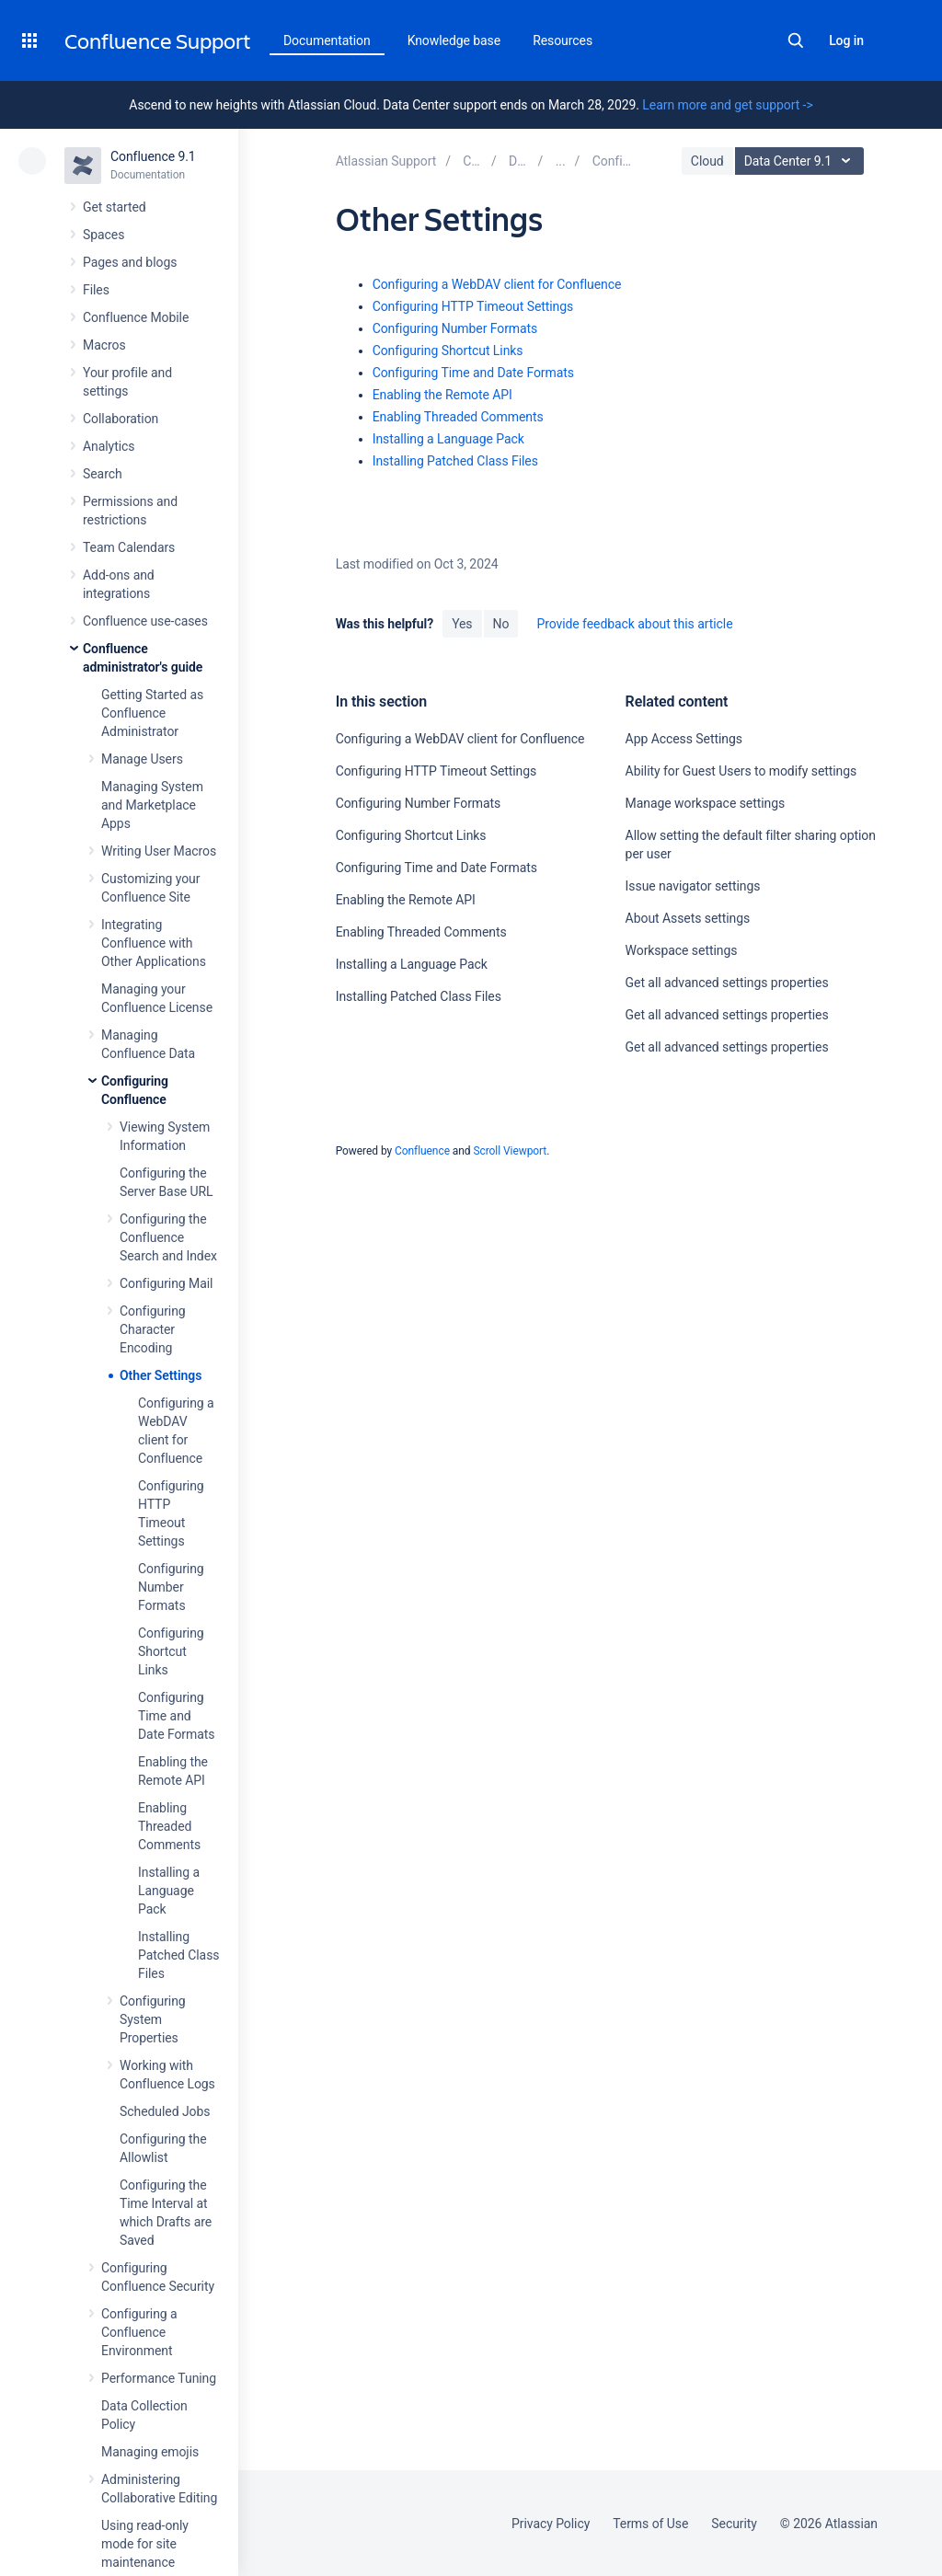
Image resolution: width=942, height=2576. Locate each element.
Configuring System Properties (153, 2019)
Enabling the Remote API (442, 394)
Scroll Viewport (509, 1150)
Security (734, 2523)
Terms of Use (650, 2523)
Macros (104, 345)
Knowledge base (454, 40)
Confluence (422, 1150)
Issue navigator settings (693, 886)
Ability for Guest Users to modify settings (741, 771)
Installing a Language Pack (169, 1890)
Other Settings (160, 1375)
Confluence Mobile (136, 317)
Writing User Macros (158, 851)
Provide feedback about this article (634, 623)
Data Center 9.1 (801, 161)
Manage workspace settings (706, 803)
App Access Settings (684, 738)
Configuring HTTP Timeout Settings (473, 306)
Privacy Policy (550, 2523)
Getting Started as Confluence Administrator (152, 713)
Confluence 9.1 (153, 156)
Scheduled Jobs (165, 2111)
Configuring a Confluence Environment (139, 2332)
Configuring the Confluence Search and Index (168, 1237)
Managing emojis (150, 2451)
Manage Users (142, 759)
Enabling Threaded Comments (169, 1826)
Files (96, 289)
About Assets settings (688, 918)
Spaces (103, 234)
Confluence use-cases (145, 621)
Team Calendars (129, 547)
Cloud (707, 161)
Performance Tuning (158, 2378)
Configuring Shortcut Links (171, 1651)
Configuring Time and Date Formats (176, 1716)
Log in (846, 40)
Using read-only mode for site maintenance (145, 2544)
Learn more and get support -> (727, 105)
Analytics (108, 446)
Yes (462, 623)
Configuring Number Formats (171, 1587)
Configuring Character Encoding (153, 1329)
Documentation (327, 40)
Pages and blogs (130, 262)
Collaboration (120, 418)
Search (795, 40)
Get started (114, 207)
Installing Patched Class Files (178, 1955)
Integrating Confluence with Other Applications (153, 943)
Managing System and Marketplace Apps (152, 805)
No (501, 623)
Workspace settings (682, 950)
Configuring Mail (166, 1283)
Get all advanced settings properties (727, 982)
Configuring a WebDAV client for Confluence (497, 284)
